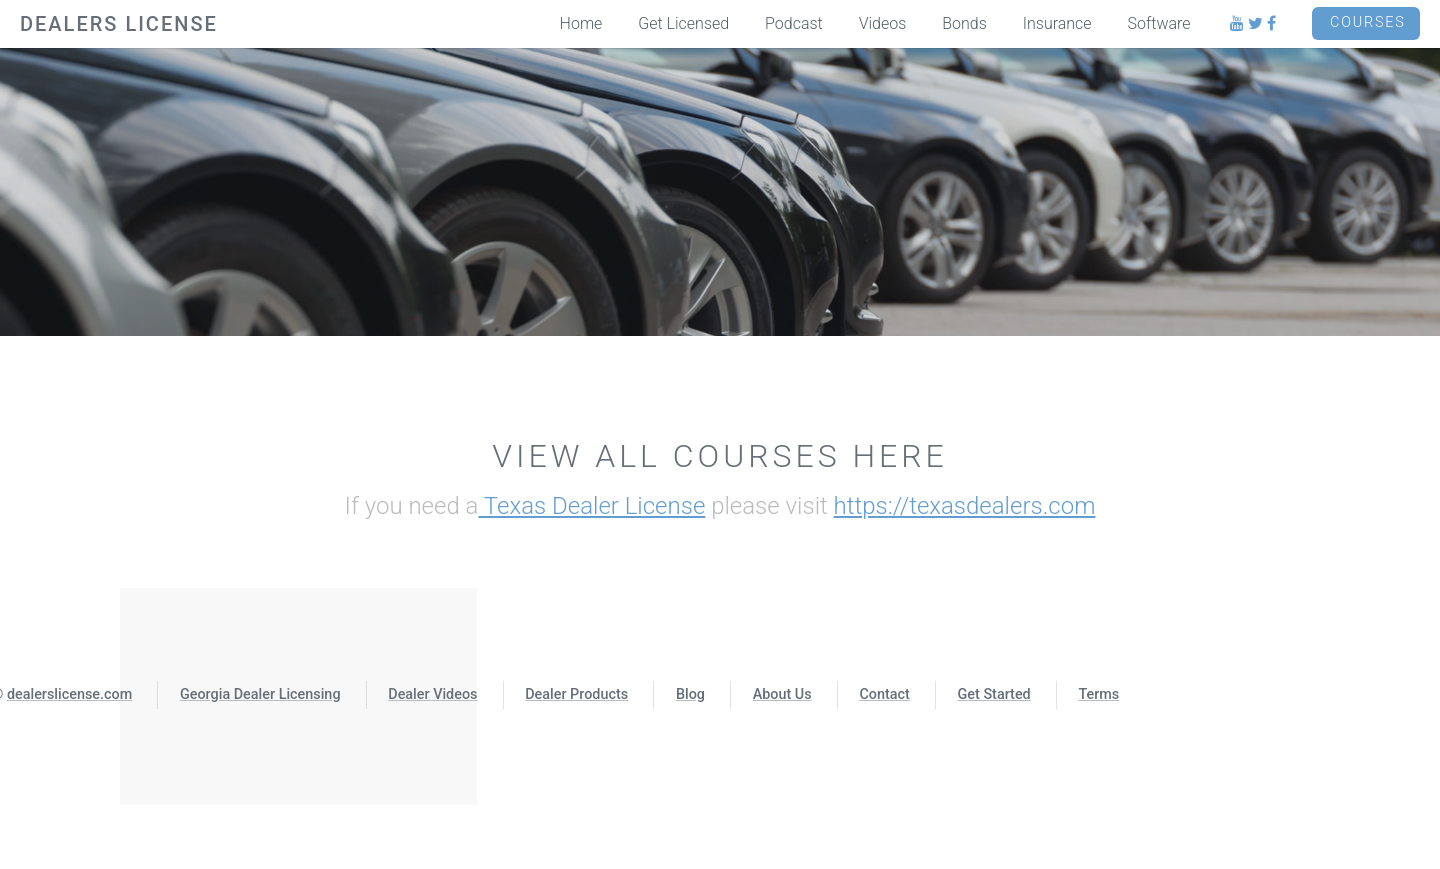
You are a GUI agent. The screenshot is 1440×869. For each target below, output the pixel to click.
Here (899, 456)
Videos (883, 23)
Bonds (964, 23)
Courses (1368, 22)
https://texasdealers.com (965, 506)
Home (581, 23)
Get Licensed (683, 23)
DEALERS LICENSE (119, 24)
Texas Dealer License (591, 506)
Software (1159, 23)
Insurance (1057, 23)
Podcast (794, 23)
